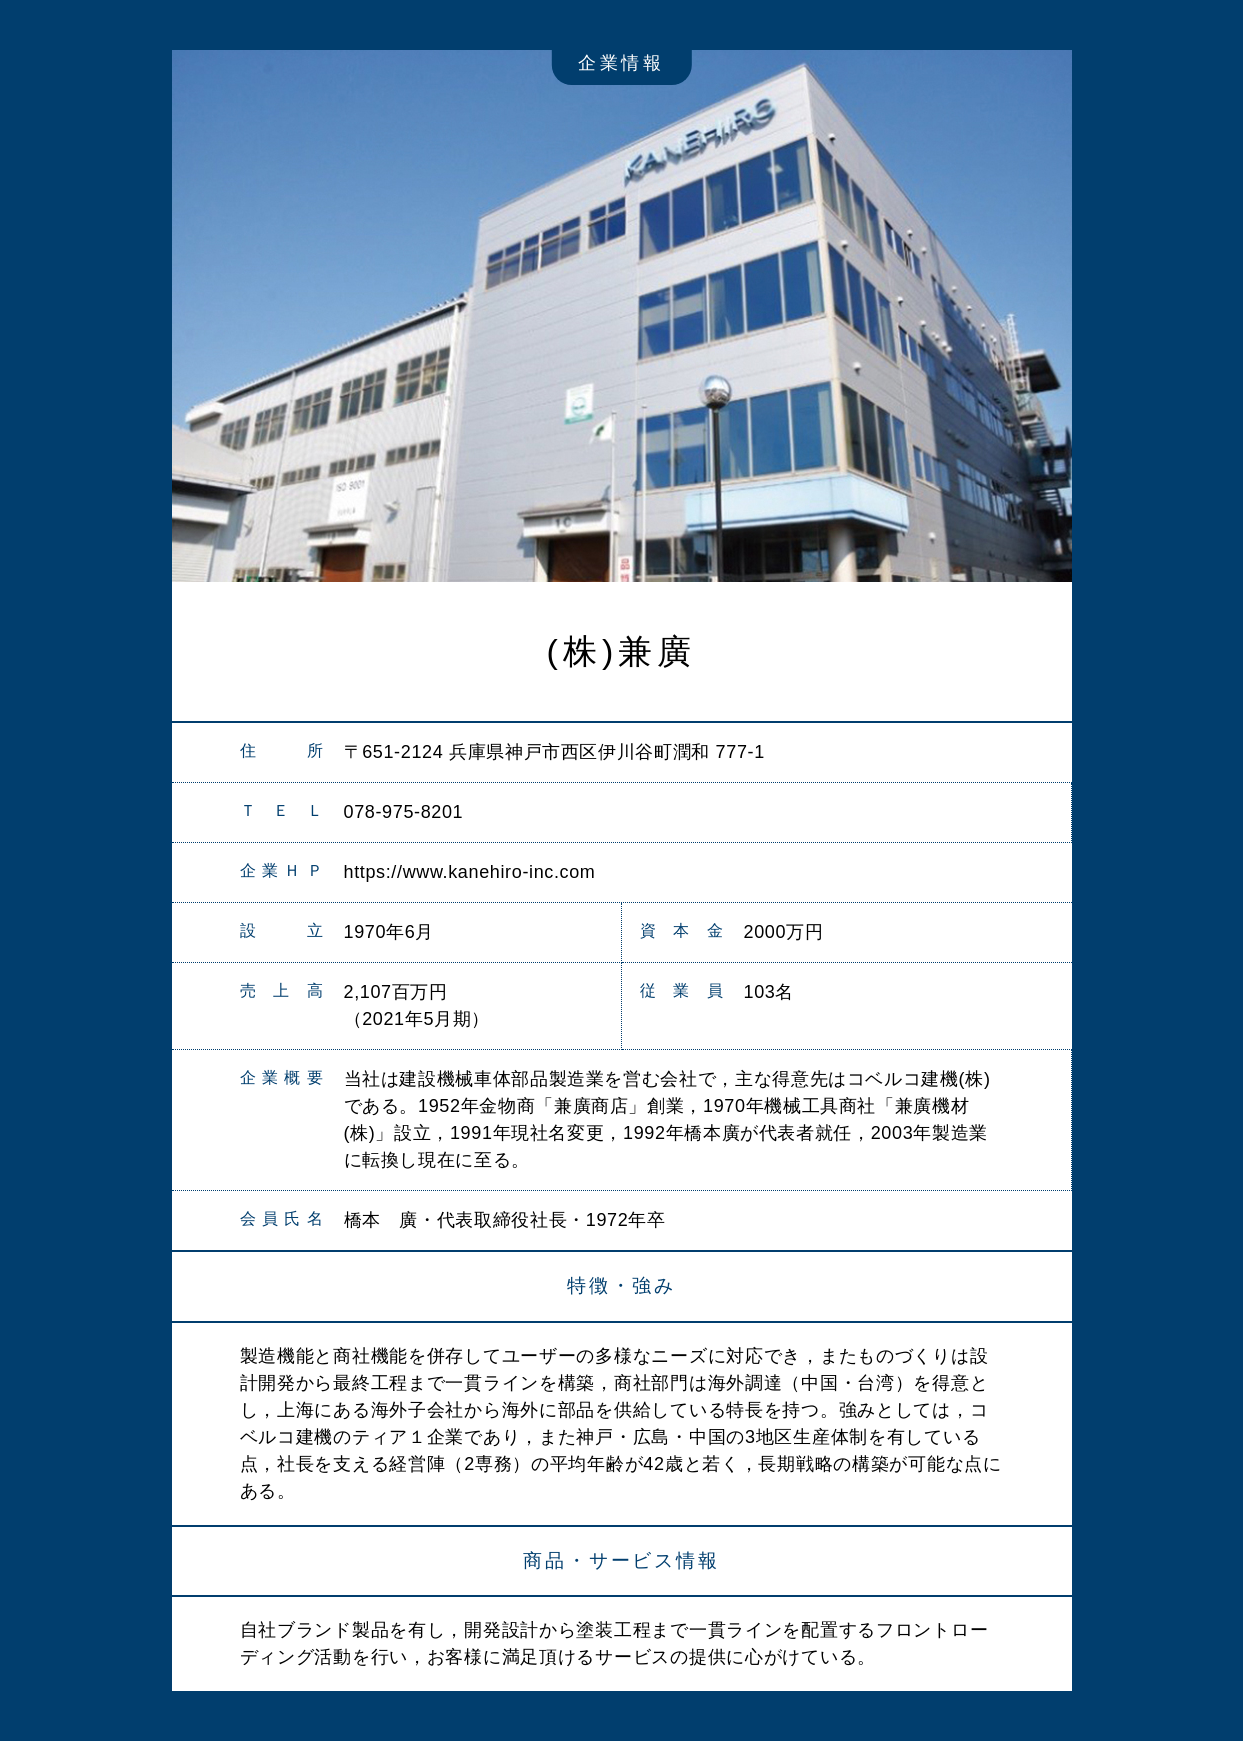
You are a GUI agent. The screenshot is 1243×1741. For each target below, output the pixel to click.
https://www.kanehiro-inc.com (470, 872)
